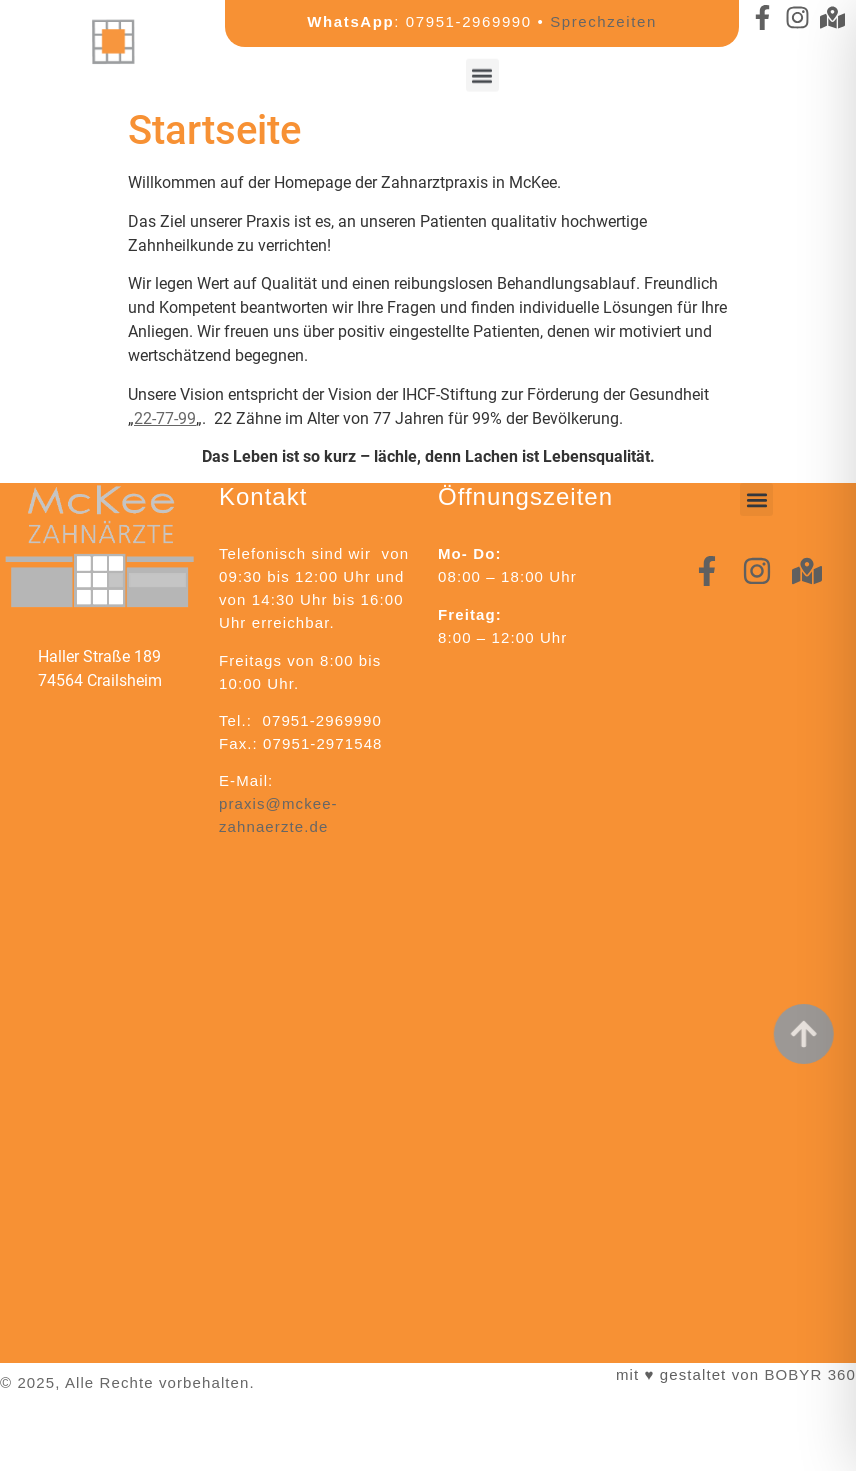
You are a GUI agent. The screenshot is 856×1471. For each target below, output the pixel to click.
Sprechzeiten (603, 21)
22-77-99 (165, 418)
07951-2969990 (469, 21)
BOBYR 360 (810, 1374)
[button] (482, 70)
